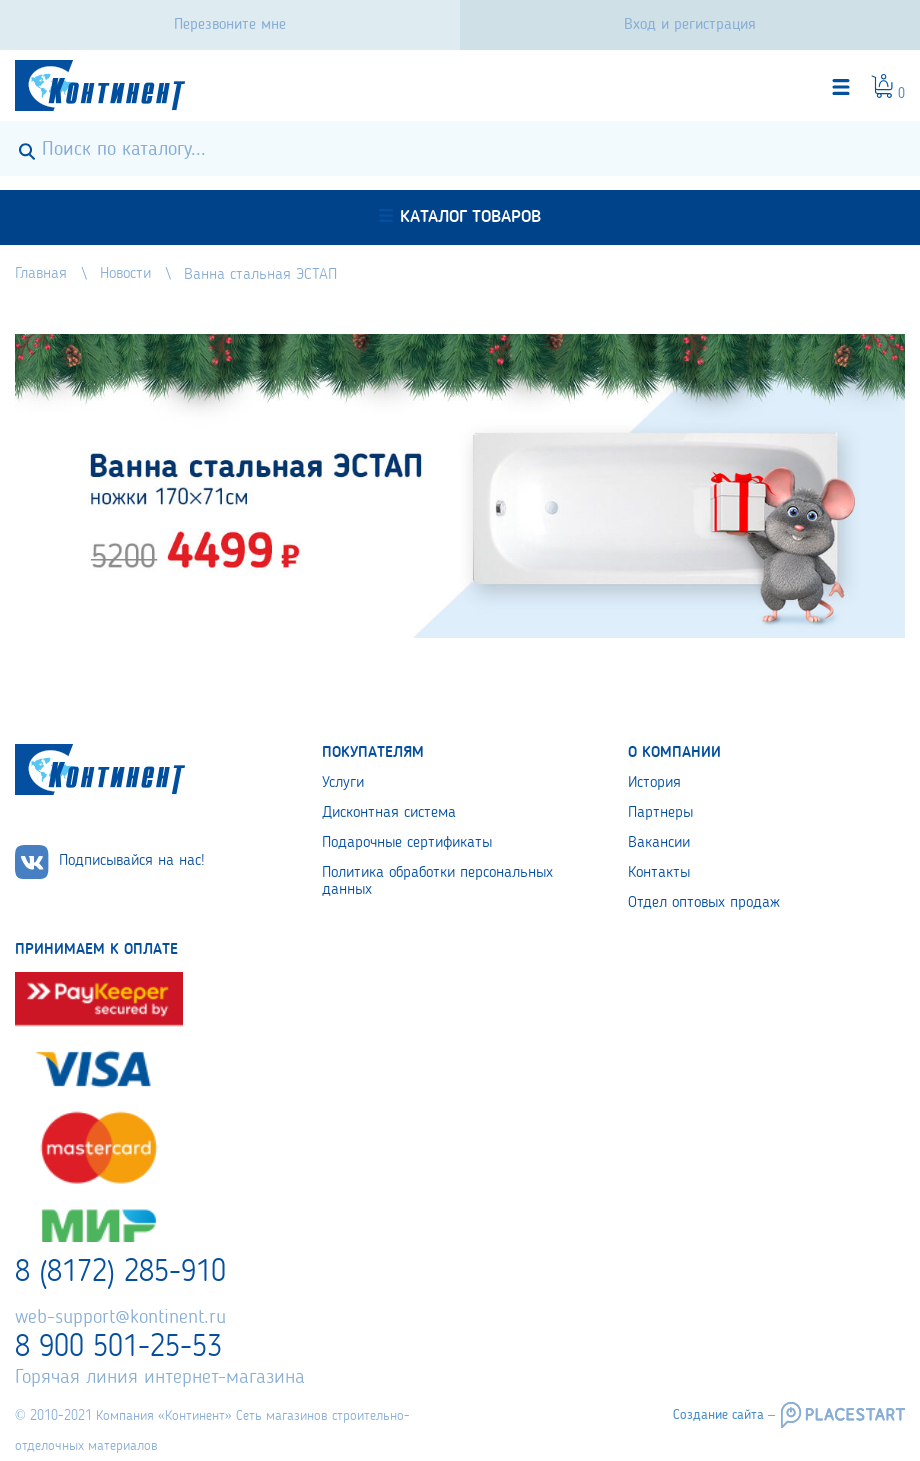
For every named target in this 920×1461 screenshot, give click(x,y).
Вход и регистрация (690, 25)
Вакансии (659, 843)
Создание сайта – (724, 1415)
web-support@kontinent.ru (120, 1318)
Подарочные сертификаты (407, 843)
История (654, 783)
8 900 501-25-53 (118, 1348)
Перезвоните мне (230, 25)
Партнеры (660, 813)
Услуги (343, 783)
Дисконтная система (389, 813)
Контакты (659, 873)
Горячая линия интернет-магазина (160, 1378)
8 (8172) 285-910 (120, 1273)
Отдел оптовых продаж (704, 903)
